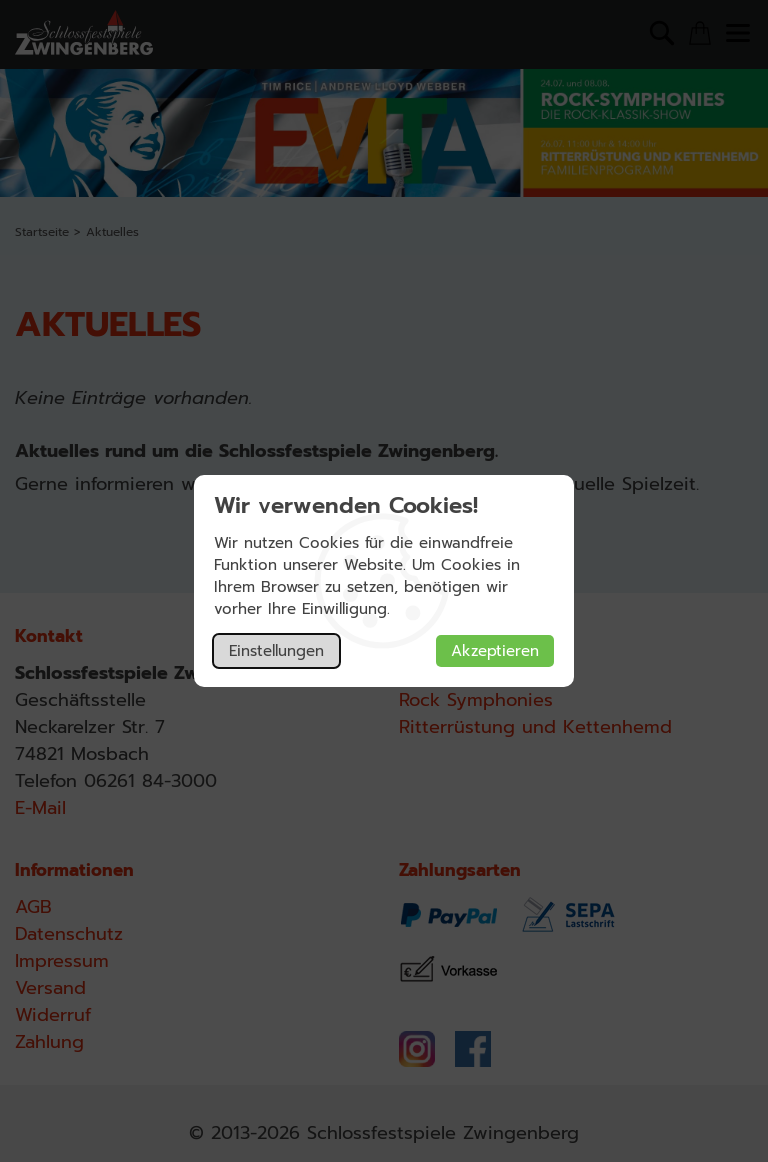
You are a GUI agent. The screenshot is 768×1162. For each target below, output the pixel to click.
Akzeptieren (495, 651)
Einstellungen (276, 651)
